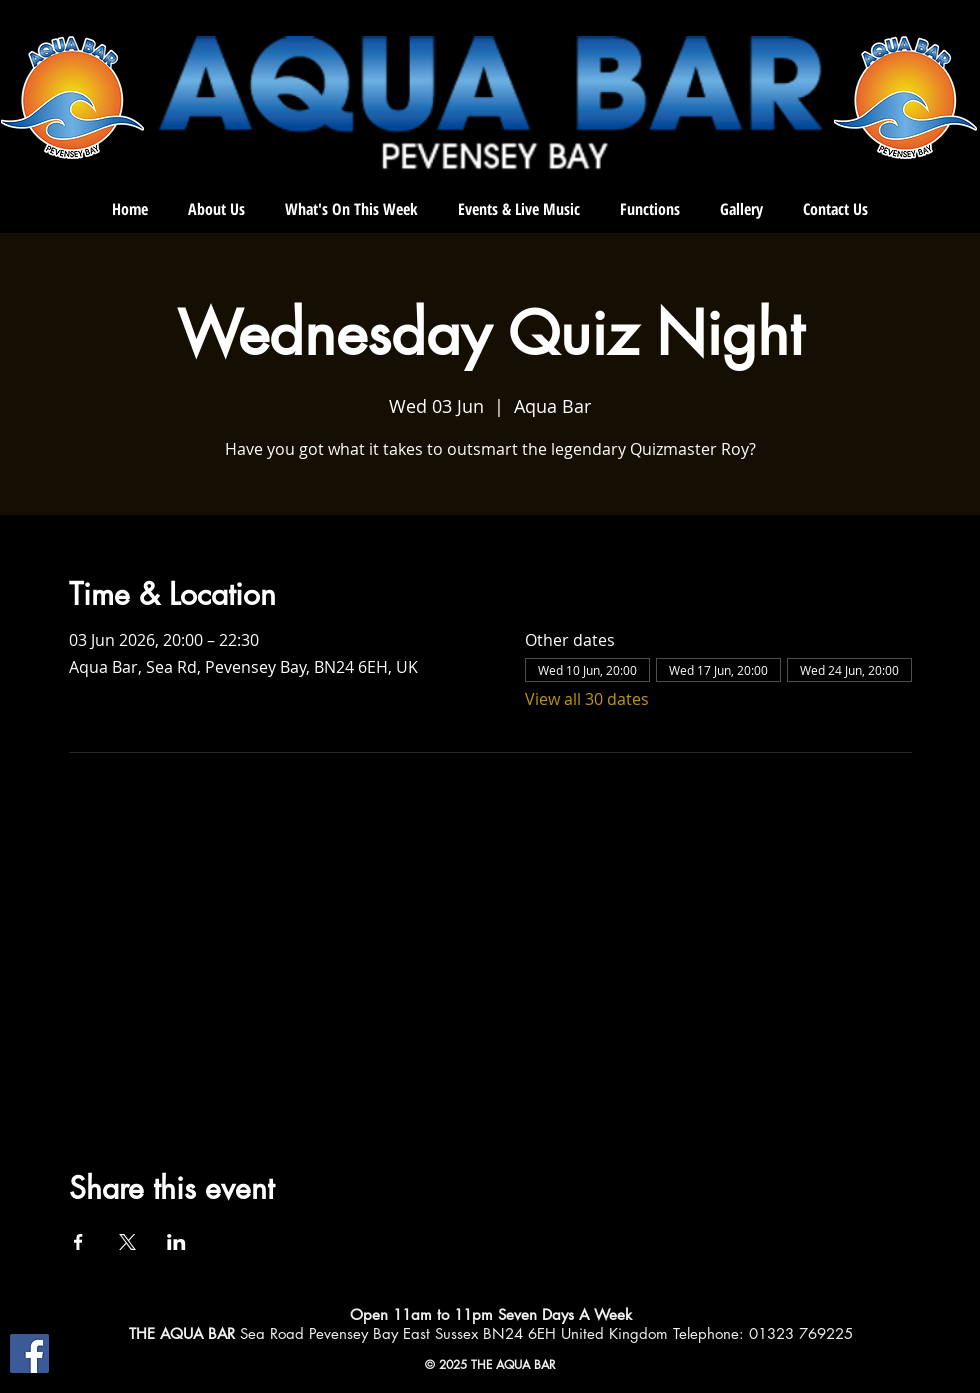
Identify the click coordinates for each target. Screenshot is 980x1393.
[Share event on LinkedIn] (176, 1242)
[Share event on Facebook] (78, 1242)
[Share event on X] (127, 1242)
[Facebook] (29, 1353)
